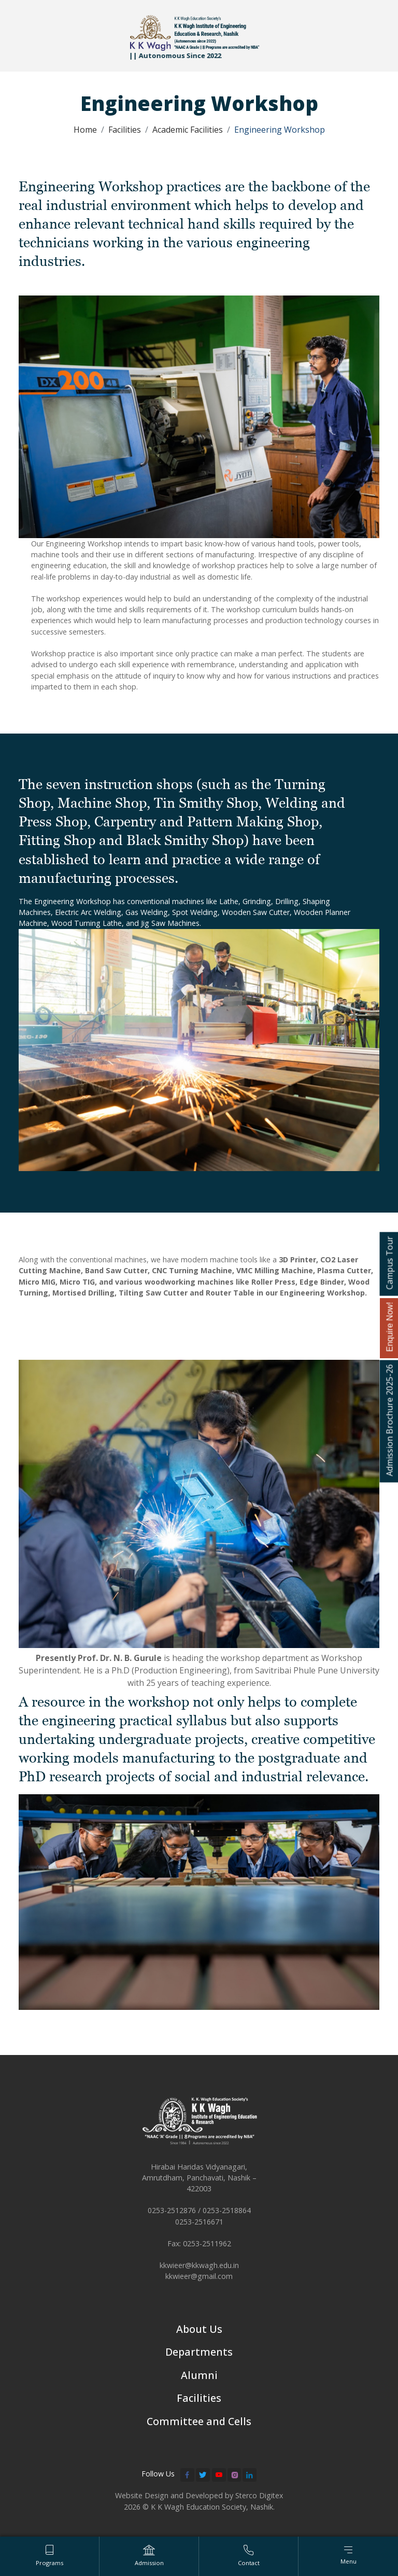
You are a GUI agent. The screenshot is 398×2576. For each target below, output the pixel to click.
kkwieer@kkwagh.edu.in (199, 2266)
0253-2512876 (172, 2212)
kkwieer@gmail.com (199, 2278)
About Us (199, 2331)
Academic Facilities (187, 129)
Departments (199, 2354)
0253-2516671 (199, 2223)
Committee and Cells (199, 2423)
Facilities (124, 129)
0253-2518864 (227, 2212)
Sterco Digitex (259, 2498)
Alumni (199, 2377)
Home (85, 129)
